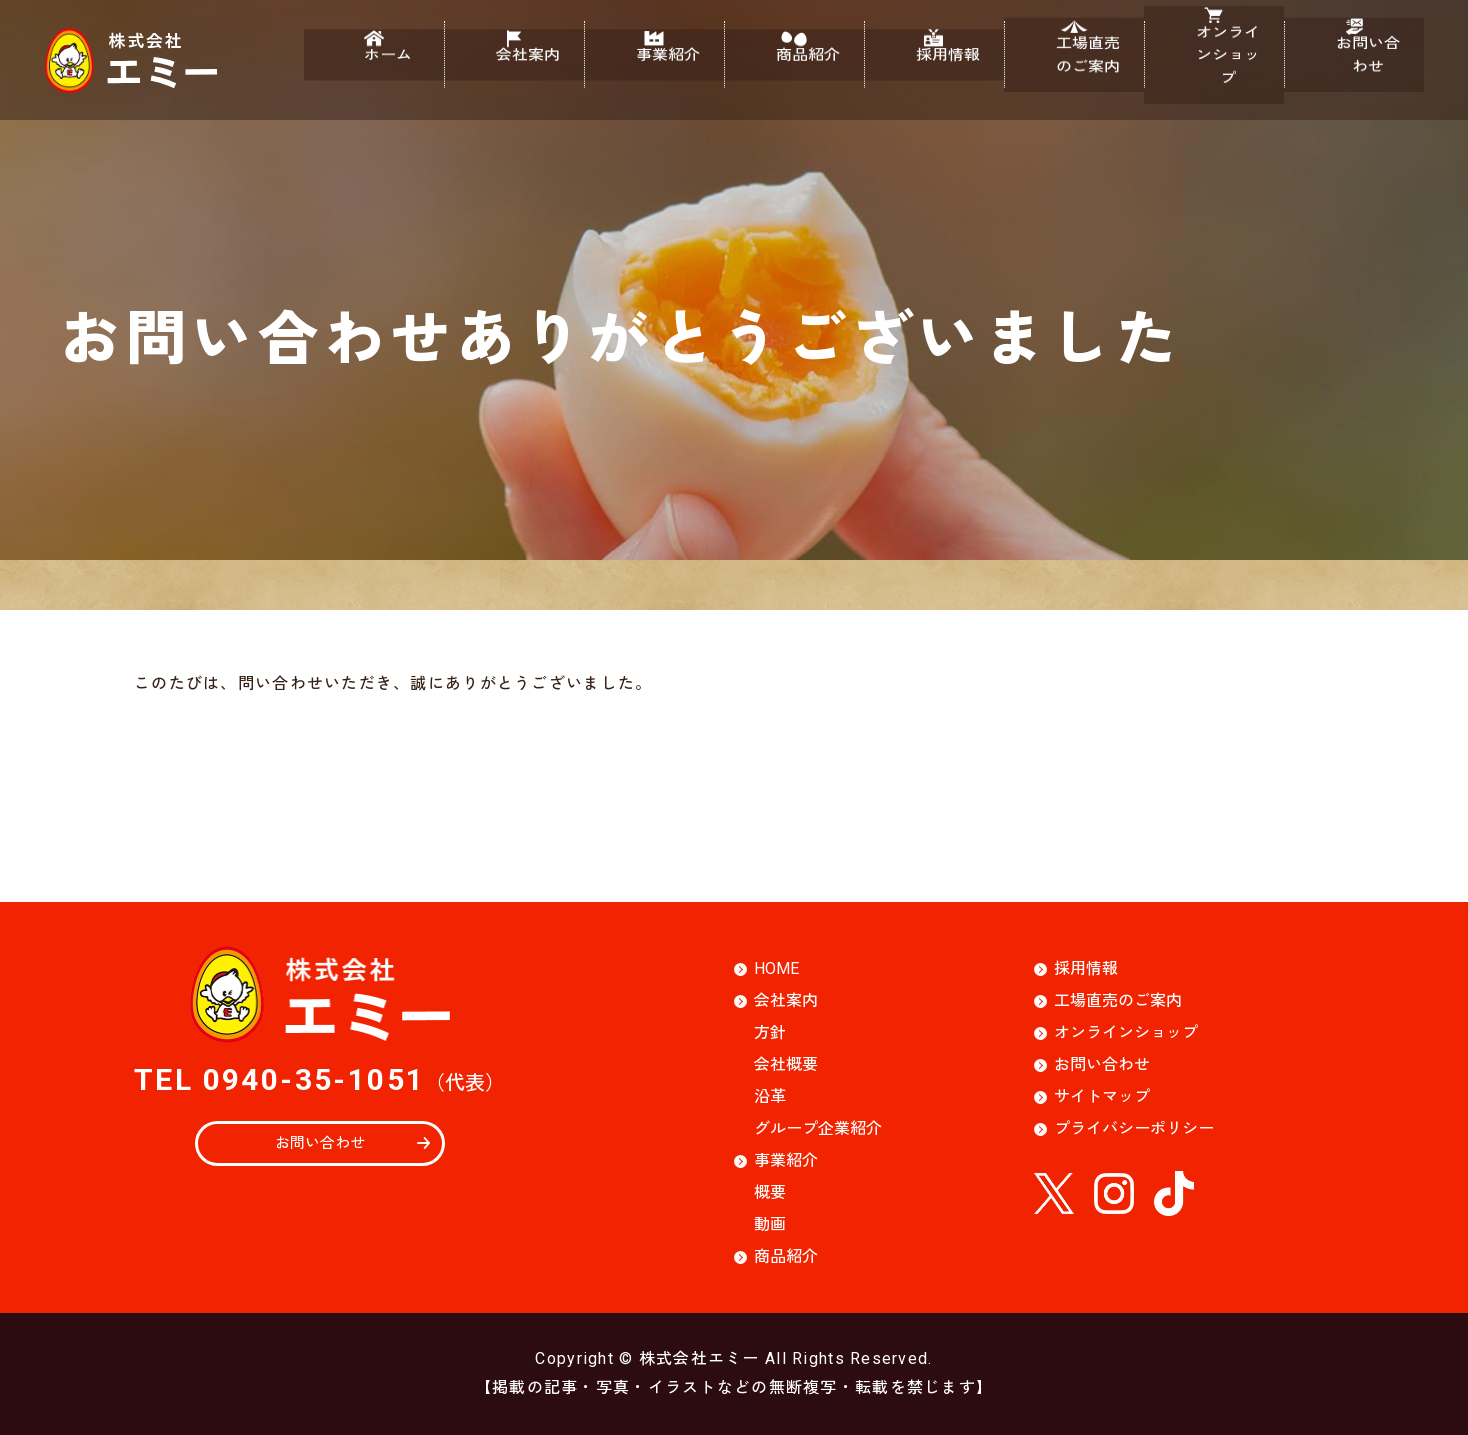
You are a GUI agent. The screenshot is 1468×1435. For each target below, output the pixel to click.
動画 (770, 1224)
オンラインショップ (1214, 71)
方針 (770, 1032)
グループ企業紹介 (818, 1128)
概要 (770, 1192)
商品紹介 (794, 71)
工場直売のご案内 (1074, 71)
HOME (776, 968)
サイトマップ (1102, 1096)
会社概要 (786, 1064)
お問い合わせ (1354, 71)
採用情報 (934, 71)
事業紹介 (654, 71)
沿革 (770, 1096)
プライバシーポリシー (1134, 1128)
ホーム (374, 71)
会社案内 (514, 71)
